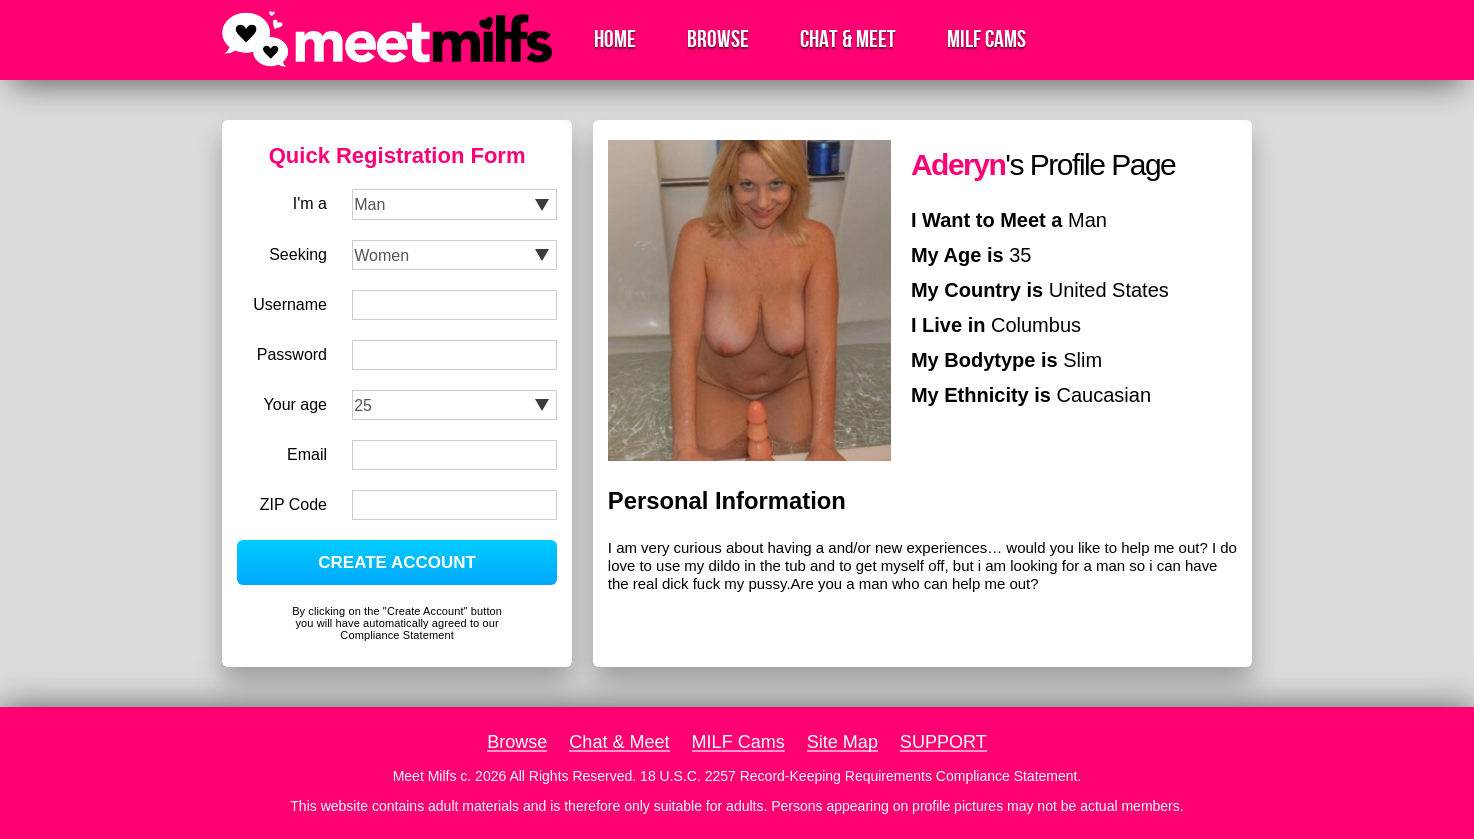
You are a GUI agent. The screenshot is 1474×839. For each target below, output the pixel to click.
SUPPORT (943, 742)
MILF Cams (986, 39)
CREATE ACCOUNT (397, 562)
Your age (295, 404)
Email (307, 454)
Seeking (298, 254)
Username (290, 304)
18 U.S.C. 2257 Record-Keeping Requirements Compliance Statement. (860, 776)
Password (292, 354)
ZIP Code (293, 504)
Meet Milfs (425, 776)
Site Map (842, 742)
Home (615, 39)
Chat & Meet (848, 39)
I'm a (310, 203)
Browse (718, 39)
